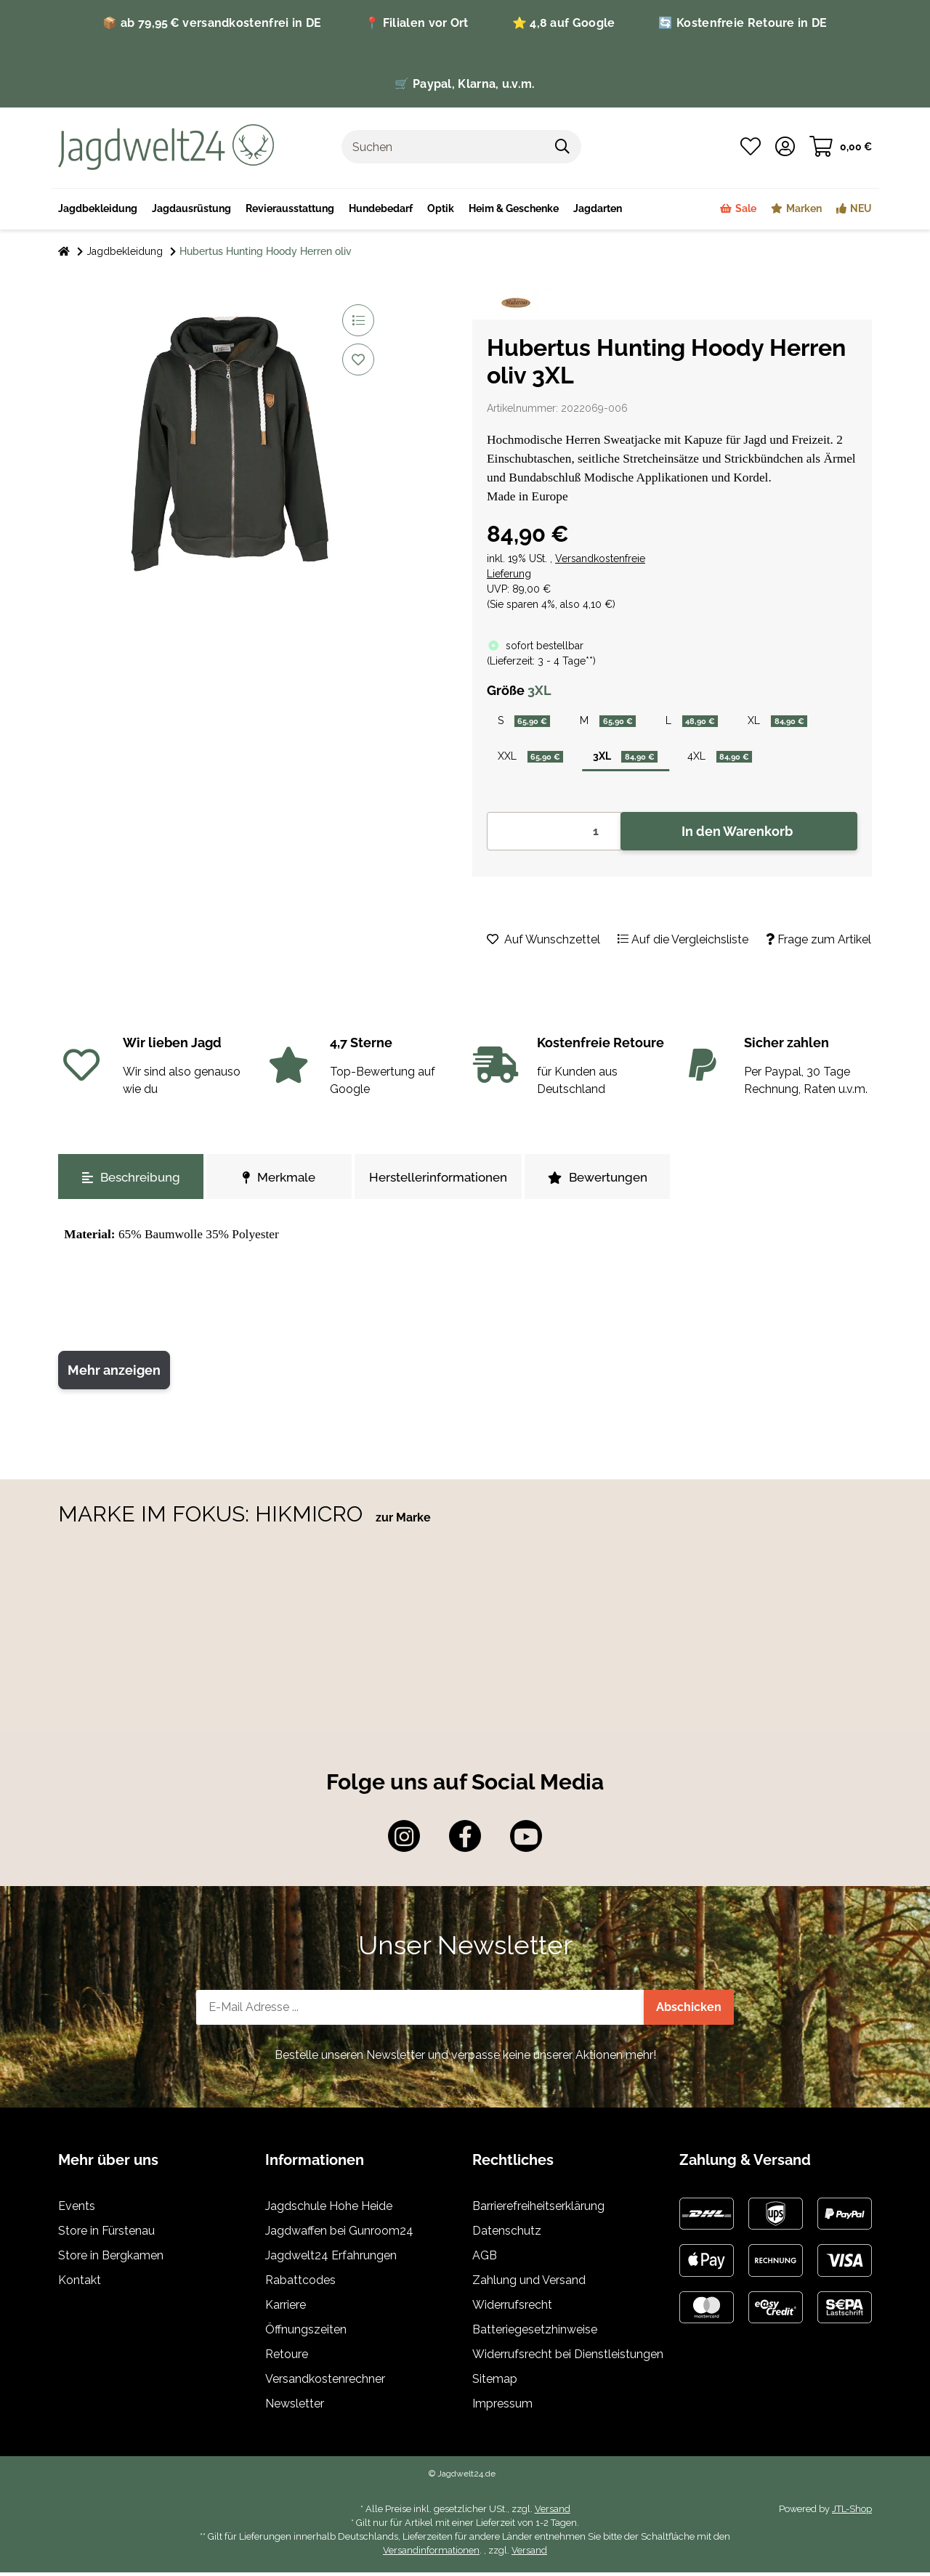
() (541, 661)
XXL (534, 759)
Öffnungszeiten (306, 2334)
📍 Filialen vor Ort (416, 23)
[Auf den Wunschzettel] (358, 359)
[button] (785, 147)
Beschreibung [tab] (131, 1181)
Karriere (285, 2309)
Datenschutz (506, 2235)
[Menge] (554, 835)
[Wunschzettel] (750, 147)
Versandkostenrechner (325, 2383)
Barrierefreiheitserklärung (538, 2210)
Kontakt (79, 2284)
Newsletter (294, 2408)
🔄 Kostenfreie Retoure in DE (742, 23)
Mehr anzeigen (114, 1373)
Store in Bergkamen (110, 2260)
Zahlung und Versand (529, 2284)
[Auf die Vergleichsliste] (358, 320)
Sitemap (494, 2383)
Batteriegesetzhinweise (534, 2334)
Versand (552, 2513)
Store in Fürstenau (106, 2235)
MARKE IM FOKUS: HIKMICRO (213, 1517)
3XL (635, 759)
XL (794, 721)
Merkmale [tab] (279, 1181)
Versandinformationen (431, 2554)
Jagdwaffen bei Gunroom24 (339, 2235)
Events (76, 2210)
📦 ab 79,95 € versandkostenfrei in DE (211, 23)
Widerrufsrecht (512, 2309)
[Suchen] (443, 146)
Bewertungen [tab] (597, 1181)
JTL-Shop (852, 2513)
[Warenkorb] (840, 147)
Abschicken (688, 2011)
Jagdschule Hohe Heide (328, 2210)
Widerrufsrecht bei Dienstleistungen (567, 2358)
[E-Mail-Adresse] (420, 2011)
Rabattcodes (300, 2284)
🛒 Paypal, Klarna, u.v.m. (465, 84)
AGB (484, 2260)
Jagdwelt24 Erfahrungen (331, 2260)
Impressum (502, 2408)
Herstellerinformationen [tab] (438, 1181)
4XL (735, 759)
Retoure (286, 2358)
